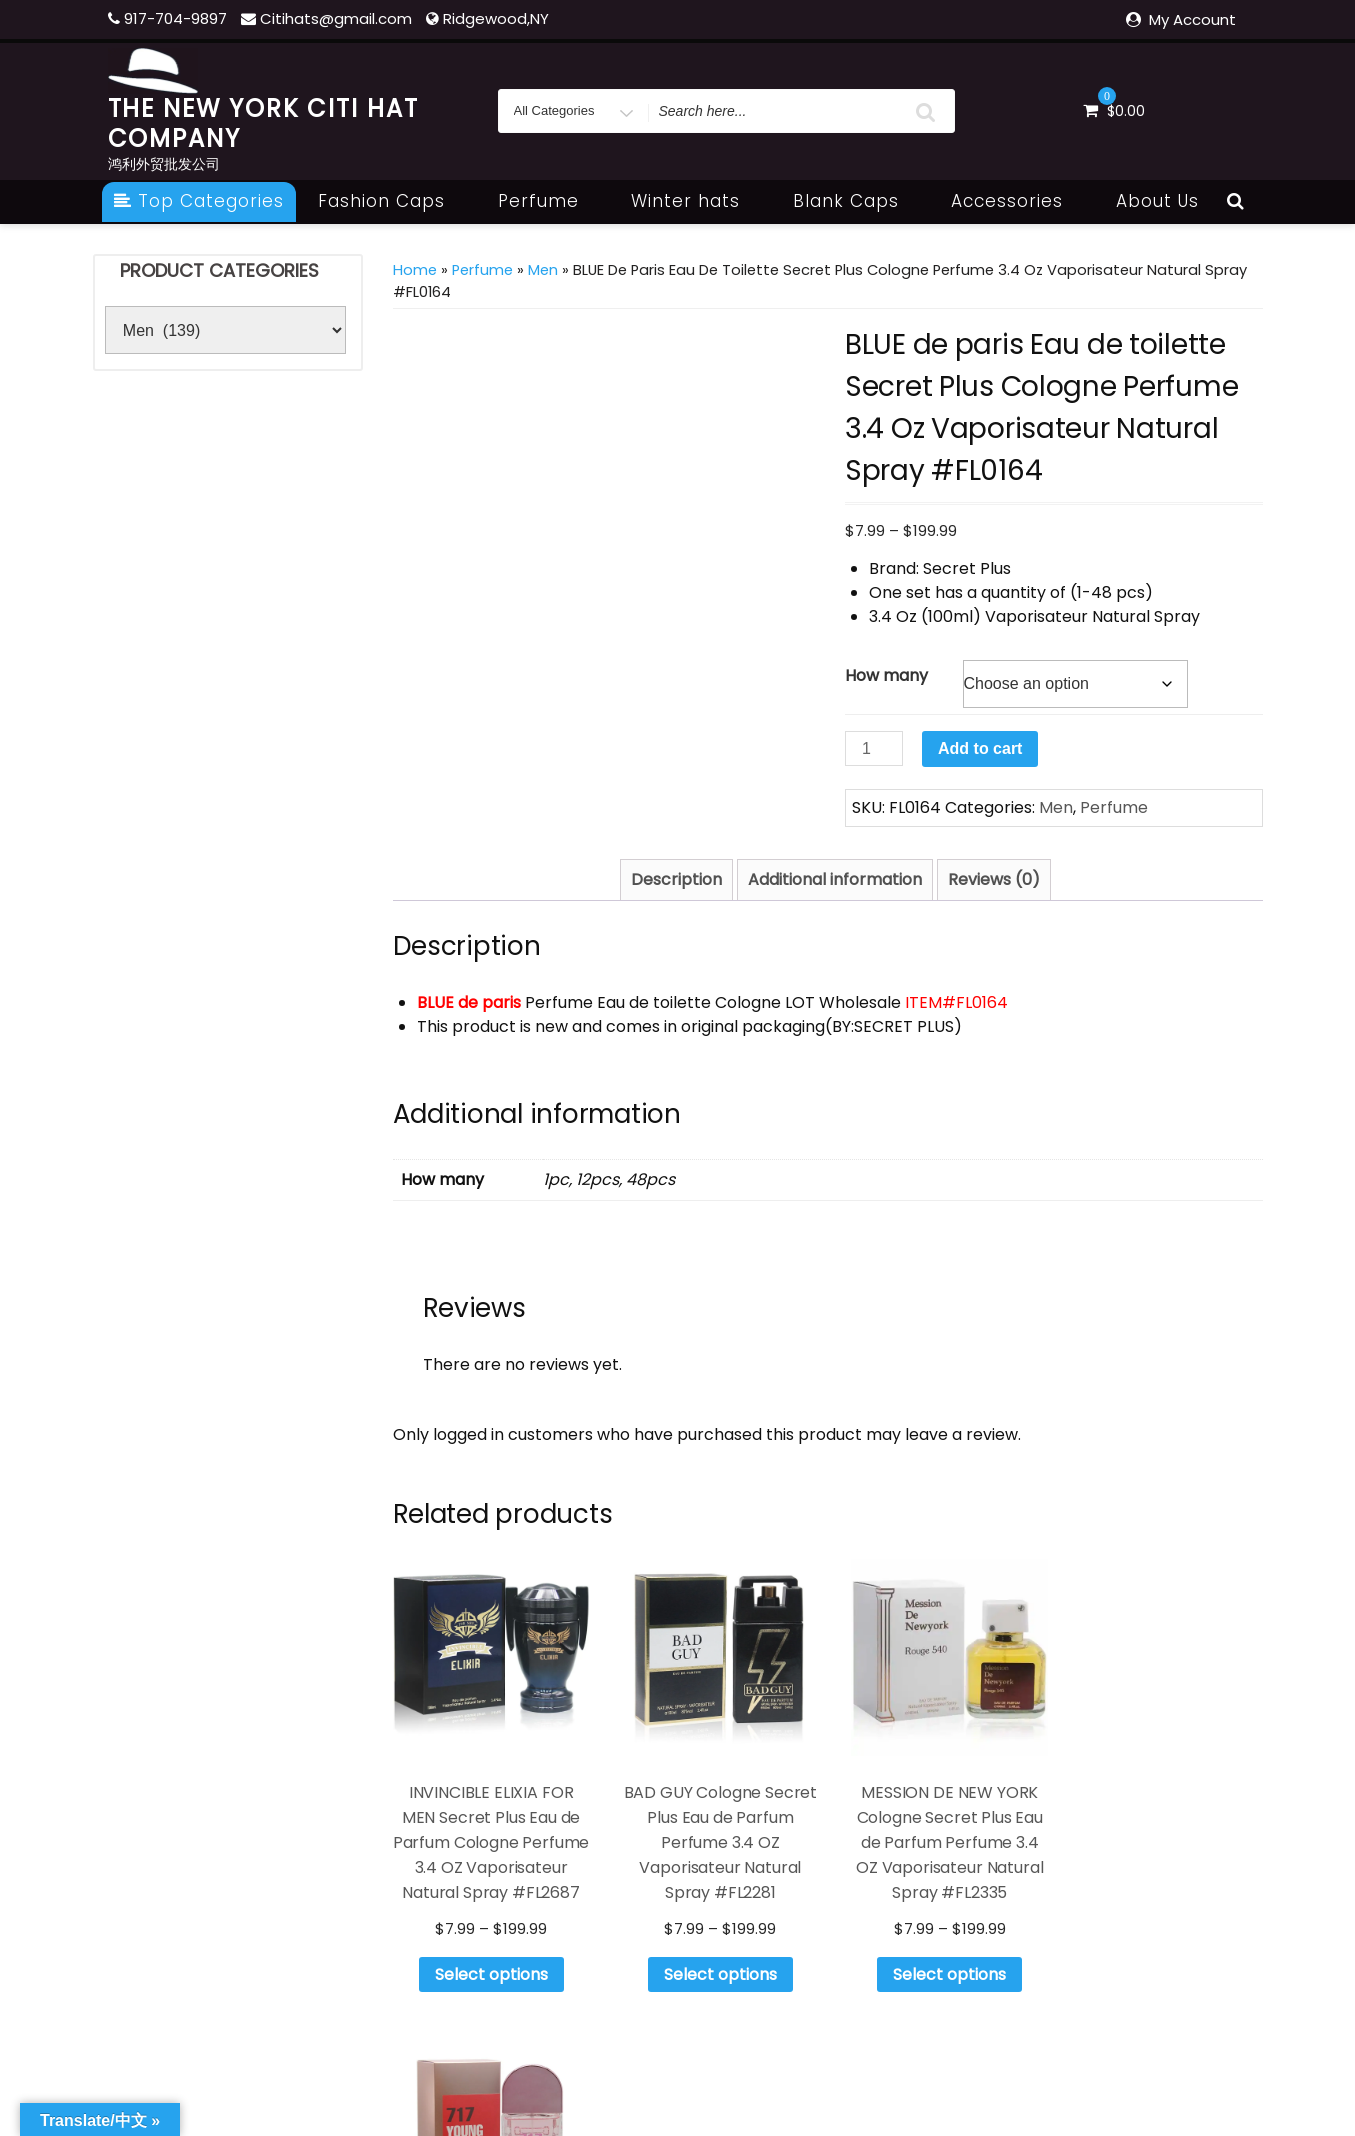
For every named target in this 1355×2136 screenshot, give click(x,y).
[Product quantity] (874, 748)
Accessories (1018, 201)
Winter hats (696, 201)
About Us (1157, 201)
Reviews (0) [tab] (994, 879)
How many (886, 675)
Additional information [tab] (835, 879)
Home (415, 270)
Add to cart (980, 748)
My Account (1192, 19)
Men (543, 270)
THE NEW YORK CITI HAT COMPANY (263, 123)
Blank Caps (857, 201)
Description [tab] (676, 879)
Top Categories (199, 201)
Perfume (549, 201)
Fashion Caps (392, 201)
